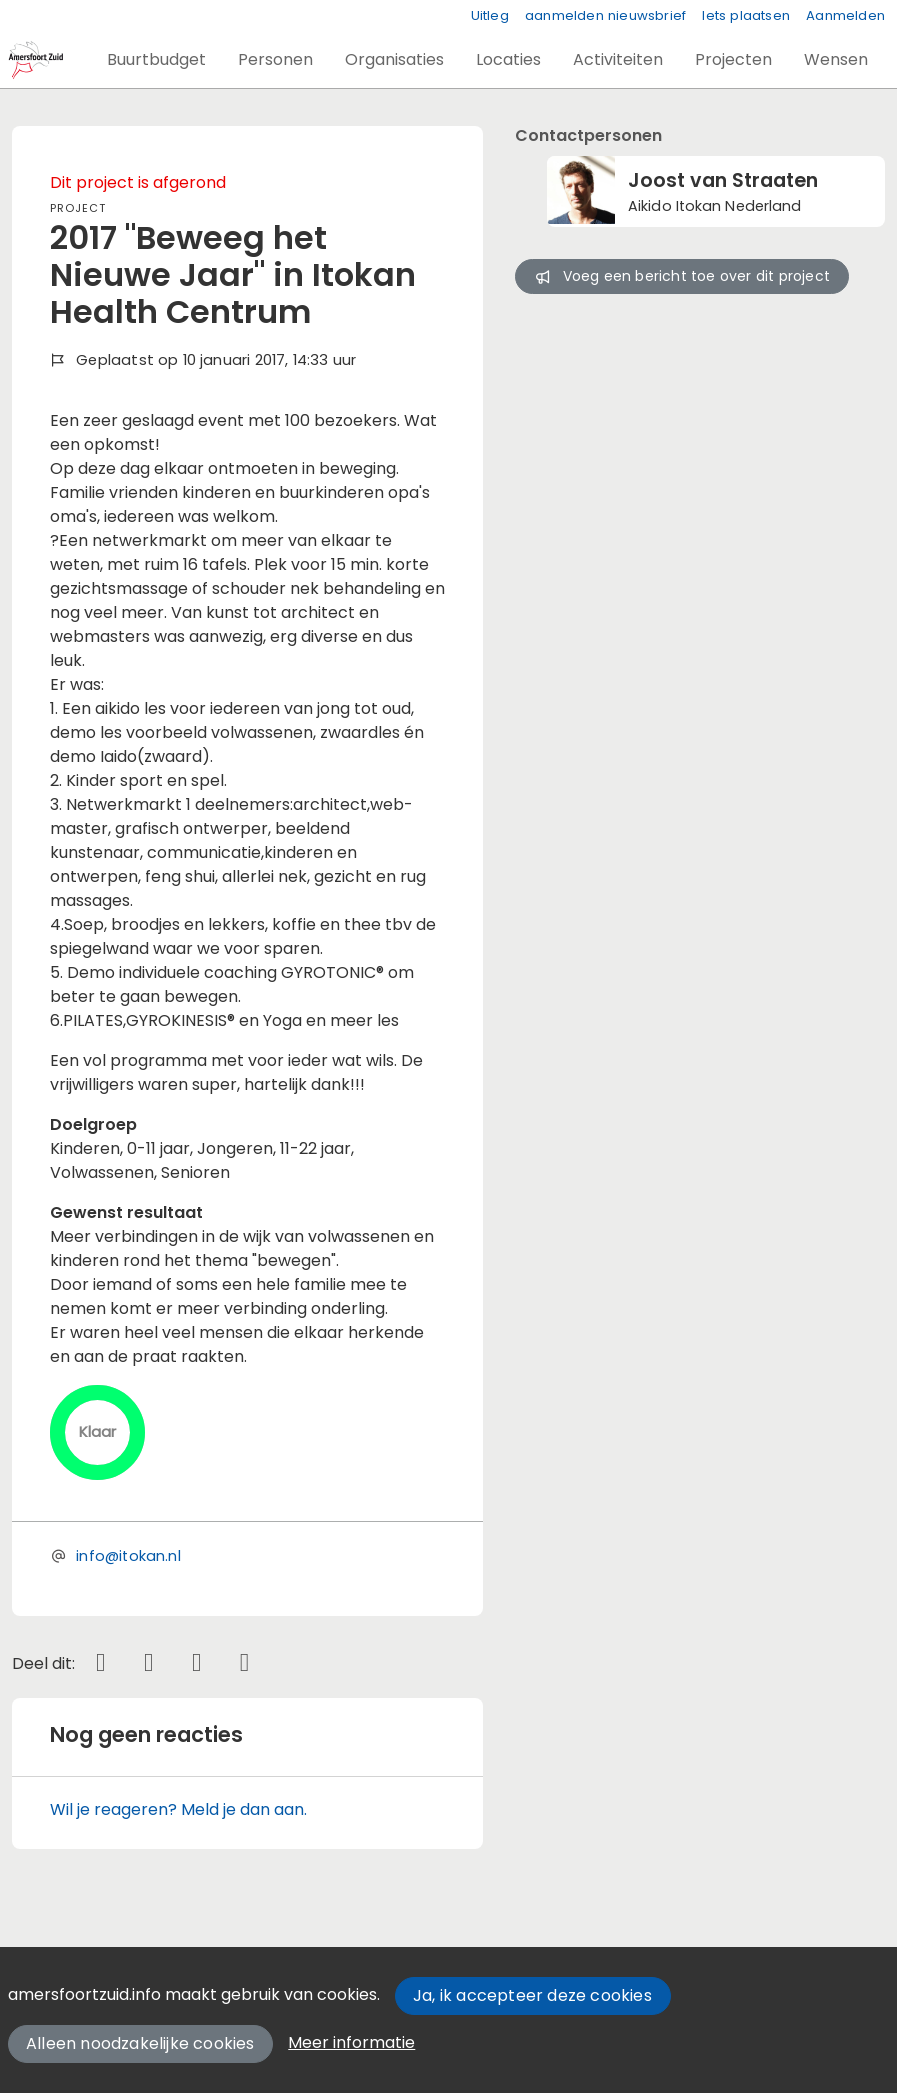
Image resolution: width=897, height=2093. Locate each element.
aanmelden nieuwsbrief (605, 15)
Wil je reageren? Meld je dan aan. (178, 1809)
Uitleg (490, 15)
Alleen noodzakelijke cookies (140, 2043)
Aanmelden (845, 15)
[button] (156, 60)
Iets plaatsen (746, 15)
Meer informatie (351, 2042)
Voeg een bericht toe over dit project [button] (682, 276)
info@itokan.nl (128, 1556)
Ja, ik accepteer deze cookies (532, 1995)
